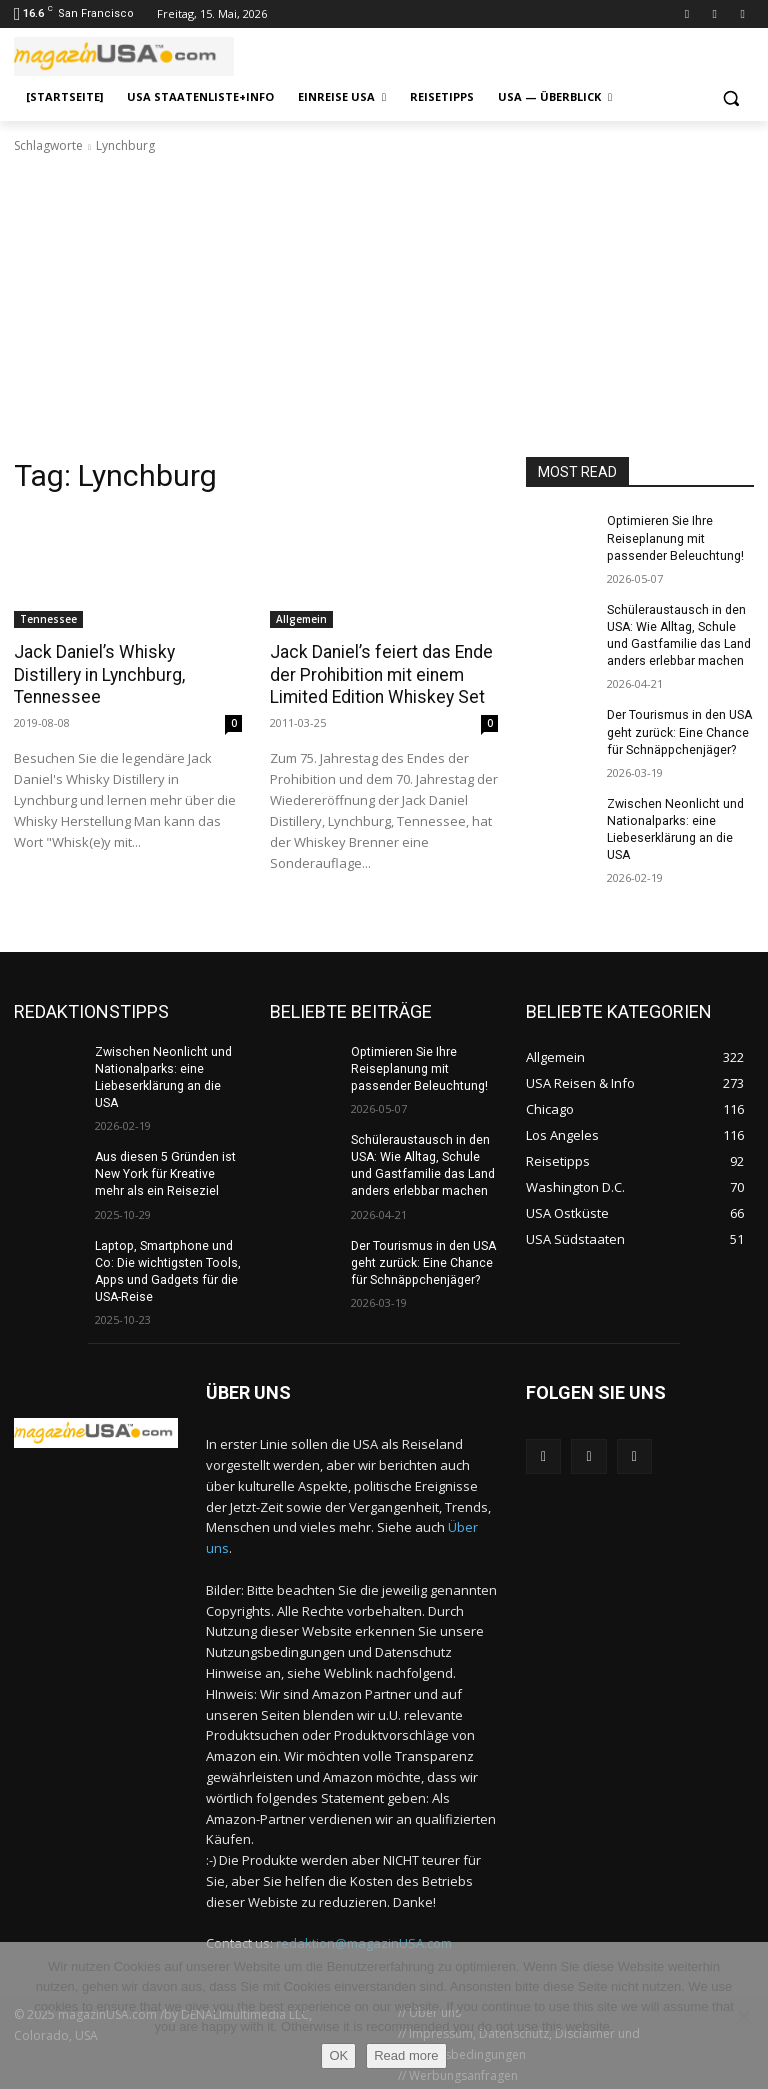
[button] (730, 97)
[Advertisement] (384, 306)
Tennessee (48, 619)
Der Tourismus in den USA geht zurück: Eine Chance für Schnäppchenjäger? (679, 730)
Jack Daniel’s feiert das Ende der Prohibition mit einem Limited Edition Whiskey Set (377, 674)
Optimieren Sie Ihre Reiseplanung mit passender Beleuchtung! (675, 538)
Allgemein (301, 619)
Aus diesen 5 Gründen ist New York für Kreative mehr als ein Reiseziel (165, 1172)
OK (338, 2055)
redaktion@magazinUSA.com (364, 1939)
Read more (406, 2055)
